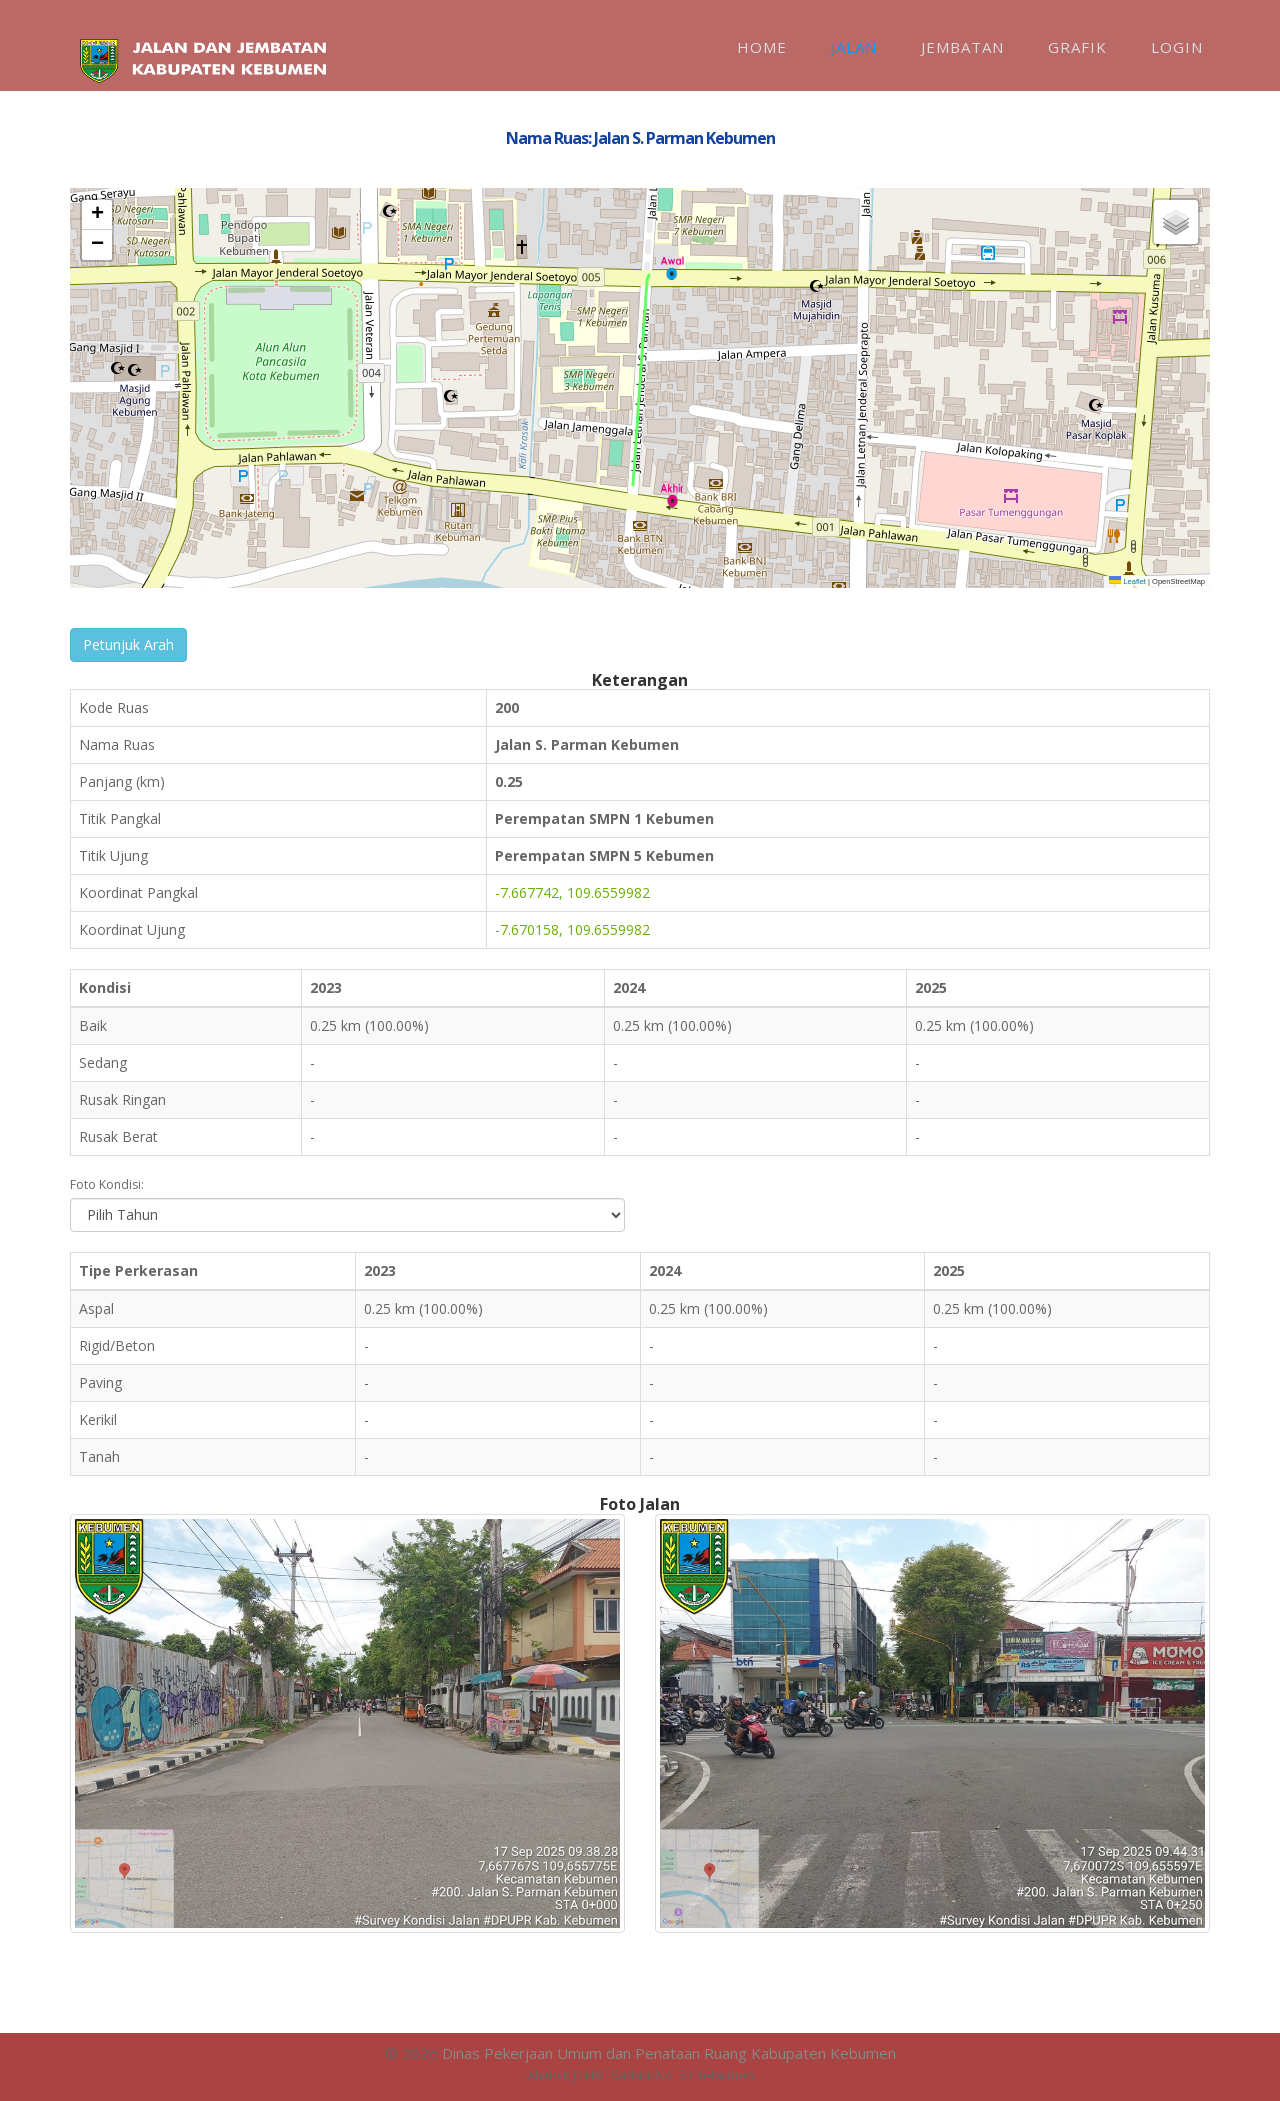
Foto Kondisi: (107, 1184)
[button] (672, 268)
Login (1177, 47)
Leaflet (1127, 581)
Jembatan (962, 47)
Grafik (1077, 47)
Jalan (854, 47)
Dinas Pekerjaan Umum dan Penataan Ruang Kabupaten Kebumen (669, 2053)
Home (762, 47)
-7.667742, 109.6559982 (572, 892)
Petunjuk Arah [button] (128, 644)
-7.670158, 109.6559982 (572, 929)
